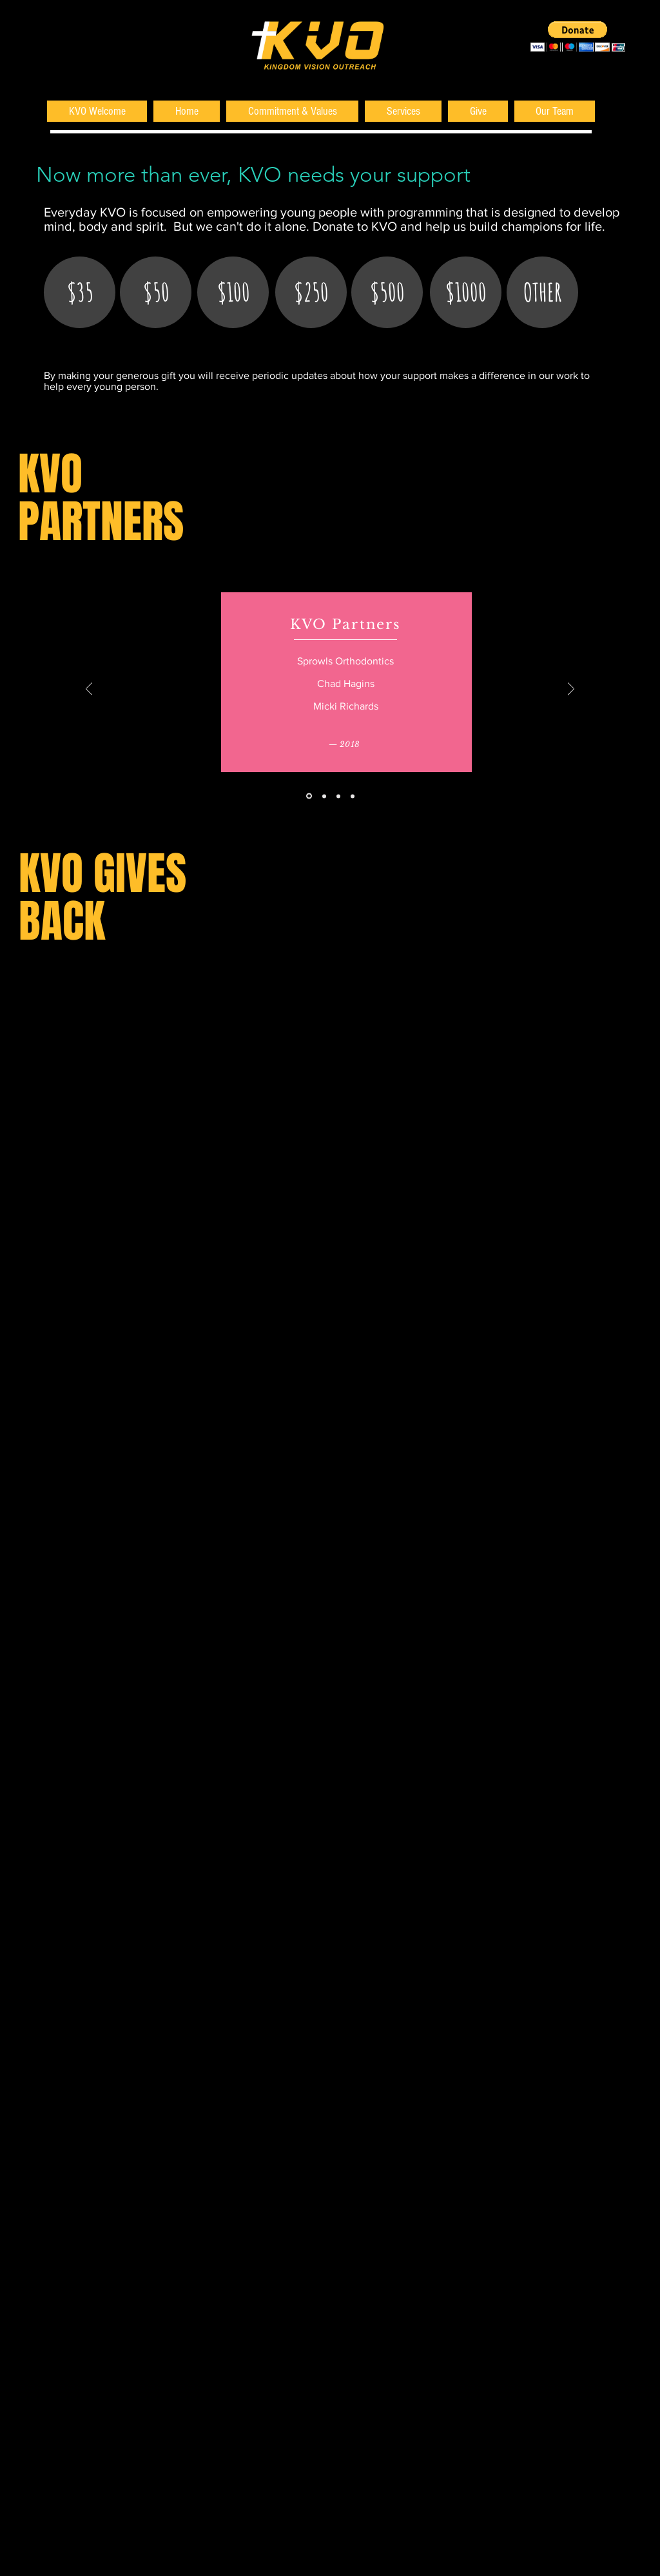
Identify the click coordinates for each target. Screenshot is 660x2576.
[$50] (155, 292)
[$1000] (465, 292)
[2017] (324, 796)
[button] (577, 36)
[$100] (233, 292)
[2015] (352, 796)
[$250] (311, 292)
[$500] (387, 292)
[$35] (79, 292)
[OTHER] (542, 292)
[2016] (338, 796)
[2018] (309, 796)
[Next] (571, 690)
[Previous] (89, 690)
